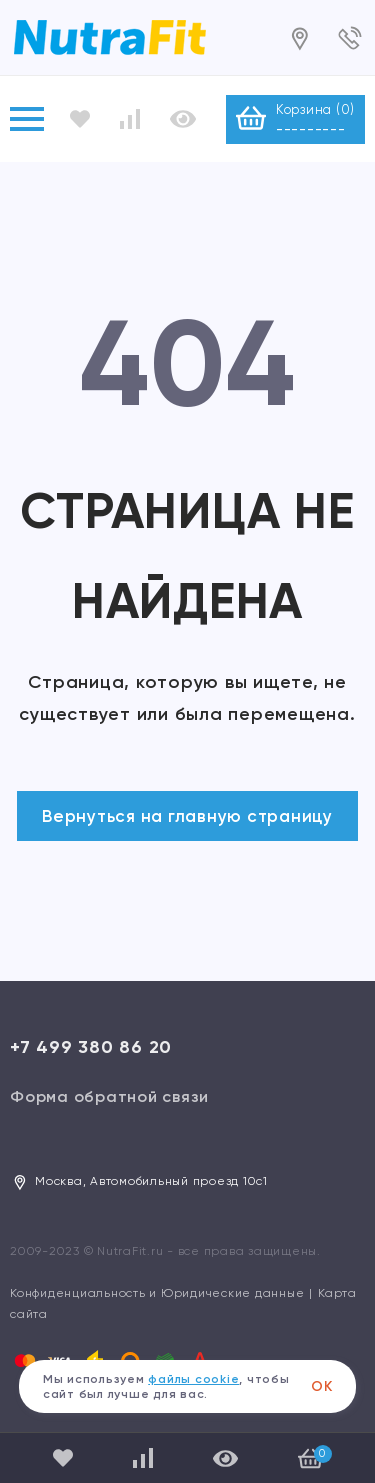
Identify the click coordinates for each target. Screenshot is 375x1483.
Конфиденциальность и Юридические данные (157, 1293)
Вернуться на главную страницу (187, 816)
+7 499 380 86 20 (91, 1047)
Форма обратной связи (109, 1096)
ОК (322, 1386)
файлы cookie (193, 1379)
